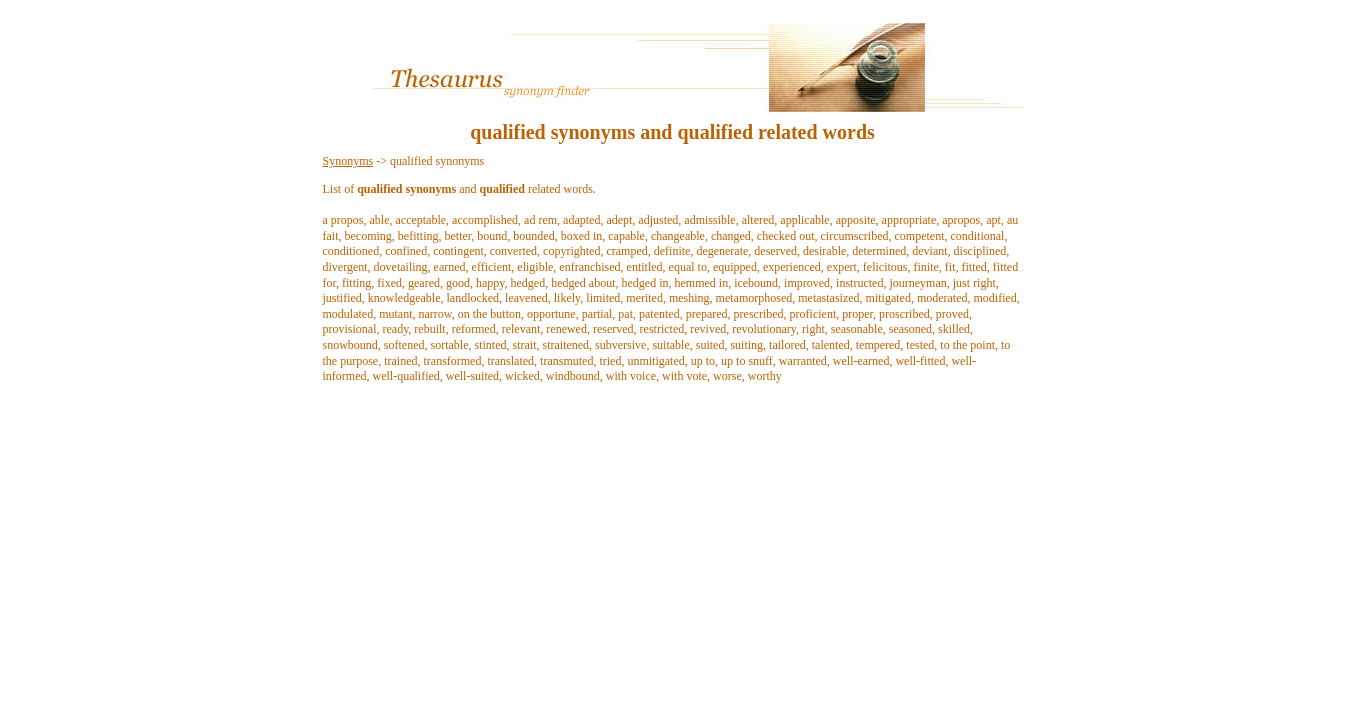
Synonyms (348, 161)
